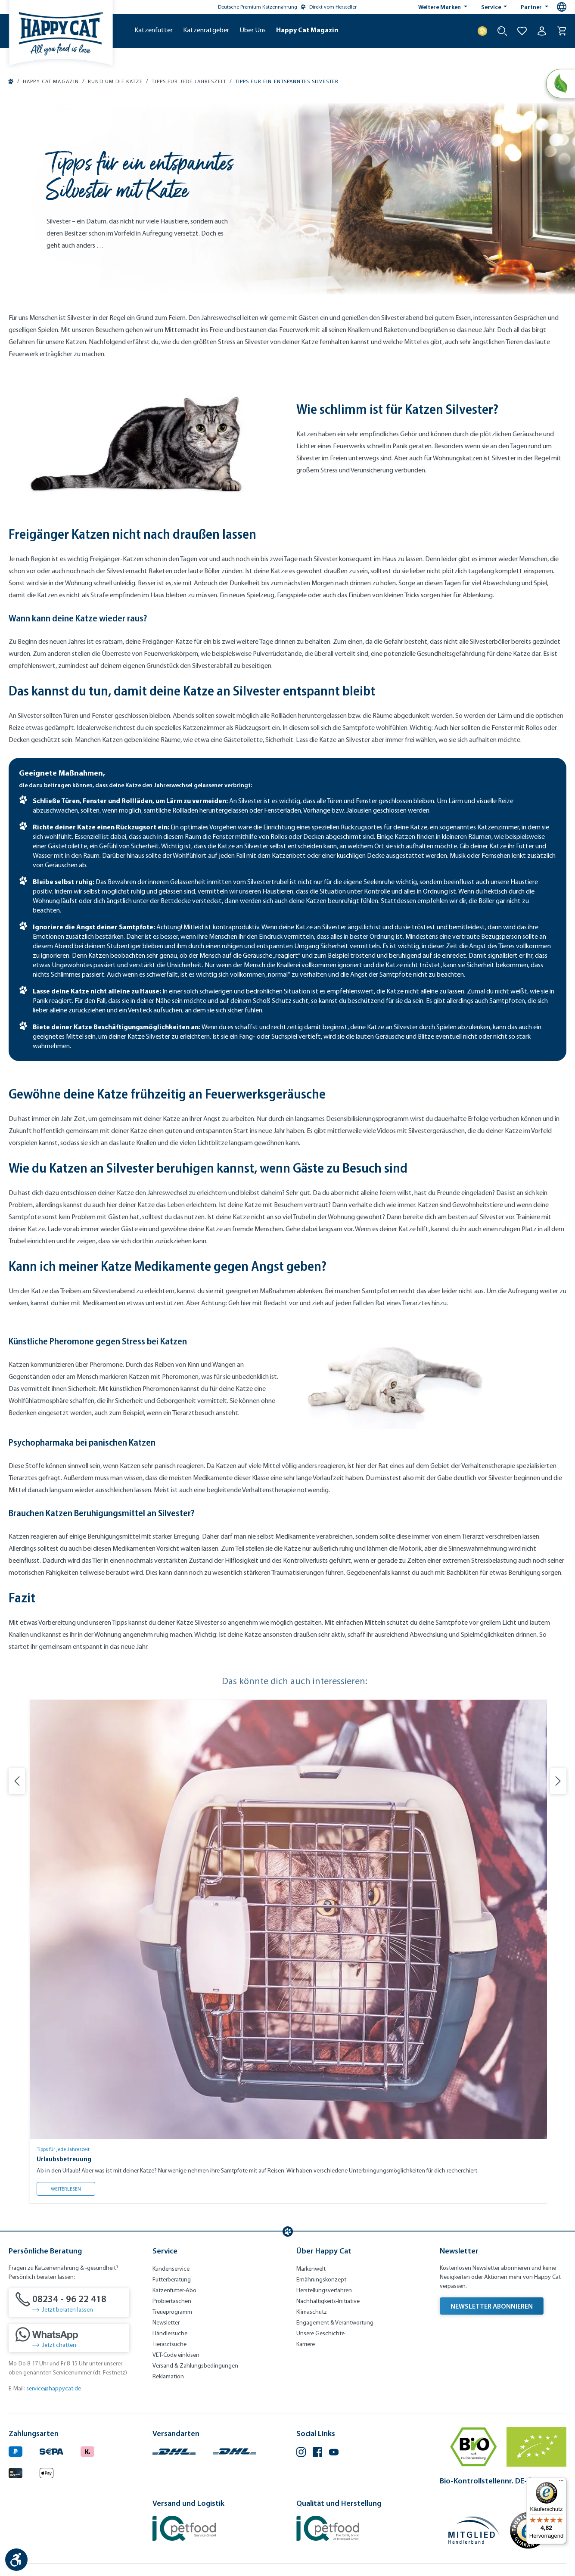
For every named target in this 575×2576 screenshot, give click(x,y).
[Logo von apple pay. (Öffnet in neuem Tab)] (46, 2471)
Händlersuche (169, 2333)
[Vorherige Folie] (17, 1781)
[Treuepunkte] (482, 31)
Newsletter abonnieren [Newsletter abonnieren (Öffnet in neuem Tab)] (492, 2306)
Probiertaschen (171, 2301)
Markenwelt (311, 2268)
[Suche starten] (502, 31)
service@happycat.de (53, 2388)
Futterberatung (171, 2279)
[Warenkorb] (561, 31)
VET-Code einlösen (175, 2355)
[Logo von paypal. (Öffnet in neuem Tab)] (15, 2450)
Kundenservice (171, 2268)
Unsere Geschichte (320, 2333)
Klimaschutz (311, 2311)
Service (491, 7)
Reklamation (168, 2376)
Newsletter (166, 2322)
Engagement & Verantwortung (334, 2322)
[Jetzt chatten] (69, 2338)
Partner (532, 7)
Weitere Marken (440, 7)
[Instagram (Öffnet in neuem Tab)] (301, 2453)
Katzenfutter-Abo (174, 2290)
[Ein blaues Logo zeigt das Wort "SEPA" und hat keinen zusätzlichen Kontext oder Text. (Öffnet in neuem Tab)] (51, 2450)
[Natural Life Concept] (560, 83)
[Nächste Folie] (558, 1781)
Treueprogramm (172, 2311)
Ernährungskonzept (321, 2279)
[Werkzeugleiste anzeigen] (16, 2559)
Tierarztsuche (169, 2344)
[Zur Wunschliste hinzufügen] (522, 31)
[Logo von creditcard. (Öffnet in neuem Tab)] (15, 2471)
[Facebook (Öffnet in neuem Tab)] (317, 2453)
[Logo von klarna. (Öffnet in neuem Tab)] (87, 2450)
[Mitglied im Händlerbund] (474, 2530)
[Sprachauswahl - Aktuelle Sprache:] (561, 7)
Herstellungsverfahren (324, 2290)
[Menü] (561, 2482)
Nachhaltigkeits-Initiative (328, 2301)
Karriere (305, 2344)
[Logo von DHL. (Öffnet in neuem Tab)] (174, 2450)
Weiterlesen (73, 2187)
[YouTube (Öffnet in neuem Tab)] (334, 2453)
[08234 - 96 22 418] (69, 2302)
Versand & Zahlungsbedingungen (195, 2365)
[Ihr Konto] (542, 31)
